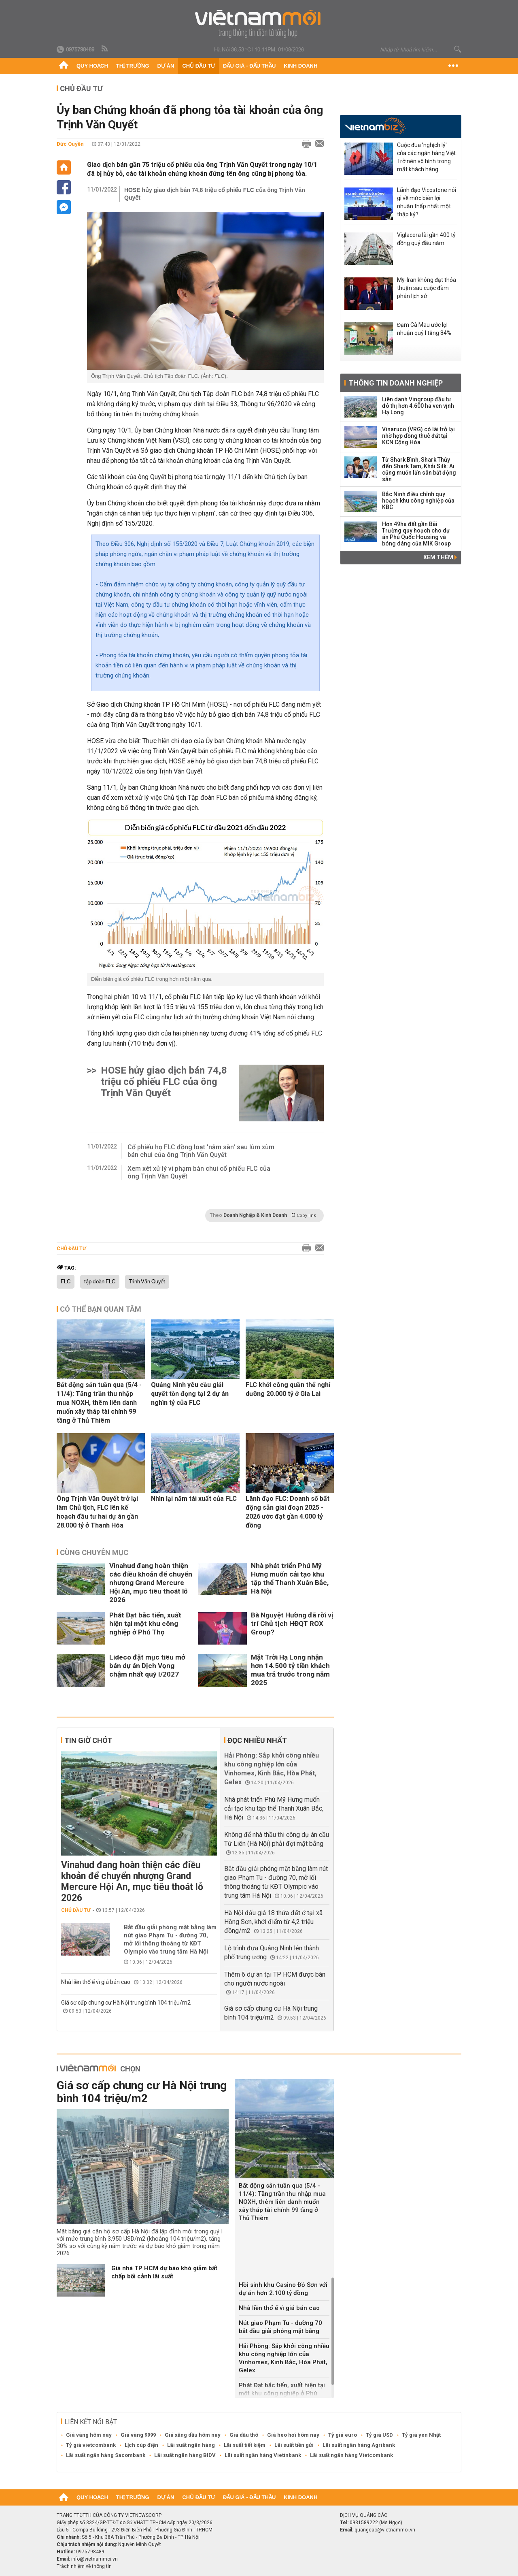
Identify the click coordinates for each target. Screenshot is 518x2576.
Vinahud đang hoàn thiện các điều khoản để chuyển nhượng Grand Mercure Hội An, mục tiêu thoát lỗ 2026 (150, 1583)
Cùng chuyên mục (94, 1552)
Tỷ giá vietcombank (91, 2445)
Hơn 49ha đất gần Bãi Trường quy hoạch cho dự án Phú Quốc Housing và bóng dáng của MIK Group (416, 534)
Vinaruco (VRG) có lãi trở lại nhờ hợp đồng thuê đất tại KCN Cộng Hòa (418, 435)
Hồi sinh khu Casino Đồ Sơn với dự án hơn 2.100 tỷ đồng (283, 2289)
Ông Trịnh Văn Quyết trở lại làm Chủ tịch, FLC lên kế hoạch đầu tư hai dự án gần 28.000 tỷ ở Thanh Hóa (97, 1512)
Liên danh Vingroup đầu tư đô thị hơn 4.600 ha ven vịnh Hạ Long (418, 405)
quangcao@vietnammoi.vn (385, 2530)
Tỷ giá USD (379, 2435)
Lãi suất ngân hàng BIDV (185, 2455)
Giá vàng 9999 (138, 2435)
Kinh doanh (300, 66)
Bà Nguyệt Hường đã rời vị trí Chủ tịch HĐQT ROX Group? (292, 1623)
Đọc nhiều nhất (257, 1740)
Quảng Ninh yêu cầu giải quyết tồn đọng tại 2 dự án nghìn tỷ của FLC (190, 1393)
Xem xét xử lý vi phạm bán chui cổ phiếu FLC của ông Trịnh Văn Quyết (198, 1172)
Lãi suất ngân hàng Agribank (359, 2445)
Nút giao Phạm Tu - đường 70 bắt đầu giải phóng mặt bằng (280, 2327)
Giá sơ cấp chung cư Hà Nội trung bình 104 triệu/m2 (126, 2002)
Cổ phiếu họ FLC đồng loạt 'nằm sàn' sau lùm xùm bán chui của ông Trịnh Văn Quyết (200, 1151)
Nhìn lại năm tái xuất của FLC (194, 1498)
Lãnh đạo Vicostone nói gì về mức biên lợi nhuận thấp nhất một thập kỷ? (426, 202)
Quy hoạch (92, 66)
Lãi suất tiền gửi (294, 2445)
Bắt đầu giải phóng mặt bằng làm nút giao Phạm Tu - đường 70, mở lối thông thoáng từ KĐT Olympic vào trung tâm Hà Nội (170, 1939)
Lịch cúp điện (141, 2445)
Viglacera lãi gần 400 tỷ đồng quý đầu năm (426, 239)
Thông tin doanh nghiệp (395, 383)
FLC (65, 1282)
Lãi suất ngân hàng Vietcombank (351, 2455)
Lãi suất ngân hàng (191, 2445)
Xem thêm (440, 557)
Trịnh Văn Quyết (147, 1282)
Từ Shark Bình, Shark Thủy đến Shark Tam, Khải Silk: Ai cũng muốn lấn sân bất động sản (419, 469)
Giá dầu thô (243, 2435)
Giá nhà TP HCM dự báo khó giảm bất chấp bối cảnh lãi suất (164, 2272)
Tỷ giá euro (342, 2435)
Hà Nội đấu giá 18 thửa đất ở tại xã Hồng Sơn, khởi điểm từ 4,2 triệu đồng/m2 (273, 1922)
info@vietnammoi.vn (94, 2559)
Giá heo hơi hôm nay (293, 2435)
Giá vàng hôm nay (89, 2435)
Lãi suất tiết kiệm (244, 2445)
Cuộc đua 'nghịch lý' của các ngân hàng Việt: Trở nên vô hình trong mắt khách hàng (427, 157)
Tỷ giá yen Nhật (421, 2435)
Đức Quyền (70, 144)
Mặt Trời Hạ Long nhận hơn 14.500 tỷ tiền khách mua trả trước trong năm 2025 (290, 1670)
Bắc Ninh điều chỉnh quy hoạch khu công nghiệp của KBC (418, 500)
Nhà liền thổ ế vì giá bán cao (95, 1982)
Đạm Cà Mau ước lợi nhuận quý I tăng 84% (424, 329)
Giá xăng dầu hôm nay (193, 2435)
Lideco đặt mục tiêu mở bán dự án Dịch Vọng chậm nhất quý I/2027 (147, 1665)
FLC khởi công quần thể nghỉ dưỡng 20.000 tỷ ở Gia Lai (288, 1389)
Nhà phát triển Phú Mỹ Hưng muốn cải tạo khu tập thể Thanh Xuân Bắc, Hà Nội (290, 1578)
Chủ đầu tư (198, 66)
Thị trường (132, 66)
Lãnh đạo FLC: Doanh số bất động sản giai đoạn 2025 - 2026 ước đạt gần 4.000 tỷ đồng (287, 1512)
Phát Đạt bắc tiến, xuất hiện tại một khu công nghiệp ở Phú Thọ (145, 1623)
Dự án (165, 66)
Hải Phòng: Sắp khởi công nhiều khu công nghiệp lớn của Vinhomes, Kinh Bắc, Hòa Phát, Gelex (284, 2358)
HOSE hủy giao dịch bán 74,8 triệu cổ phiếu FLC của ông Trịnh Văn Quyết (214, 194)
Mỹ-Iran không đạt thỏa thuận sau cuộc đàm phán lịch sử (426, 288)
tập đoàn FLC (99, 1282)
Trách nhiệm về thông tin (84, 2566)
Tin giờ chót (88, 1740)
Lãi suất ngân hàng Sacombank (105, 2455)
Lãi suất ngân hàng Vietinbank (263, 2455)
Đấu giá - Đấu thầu (249, 66)
